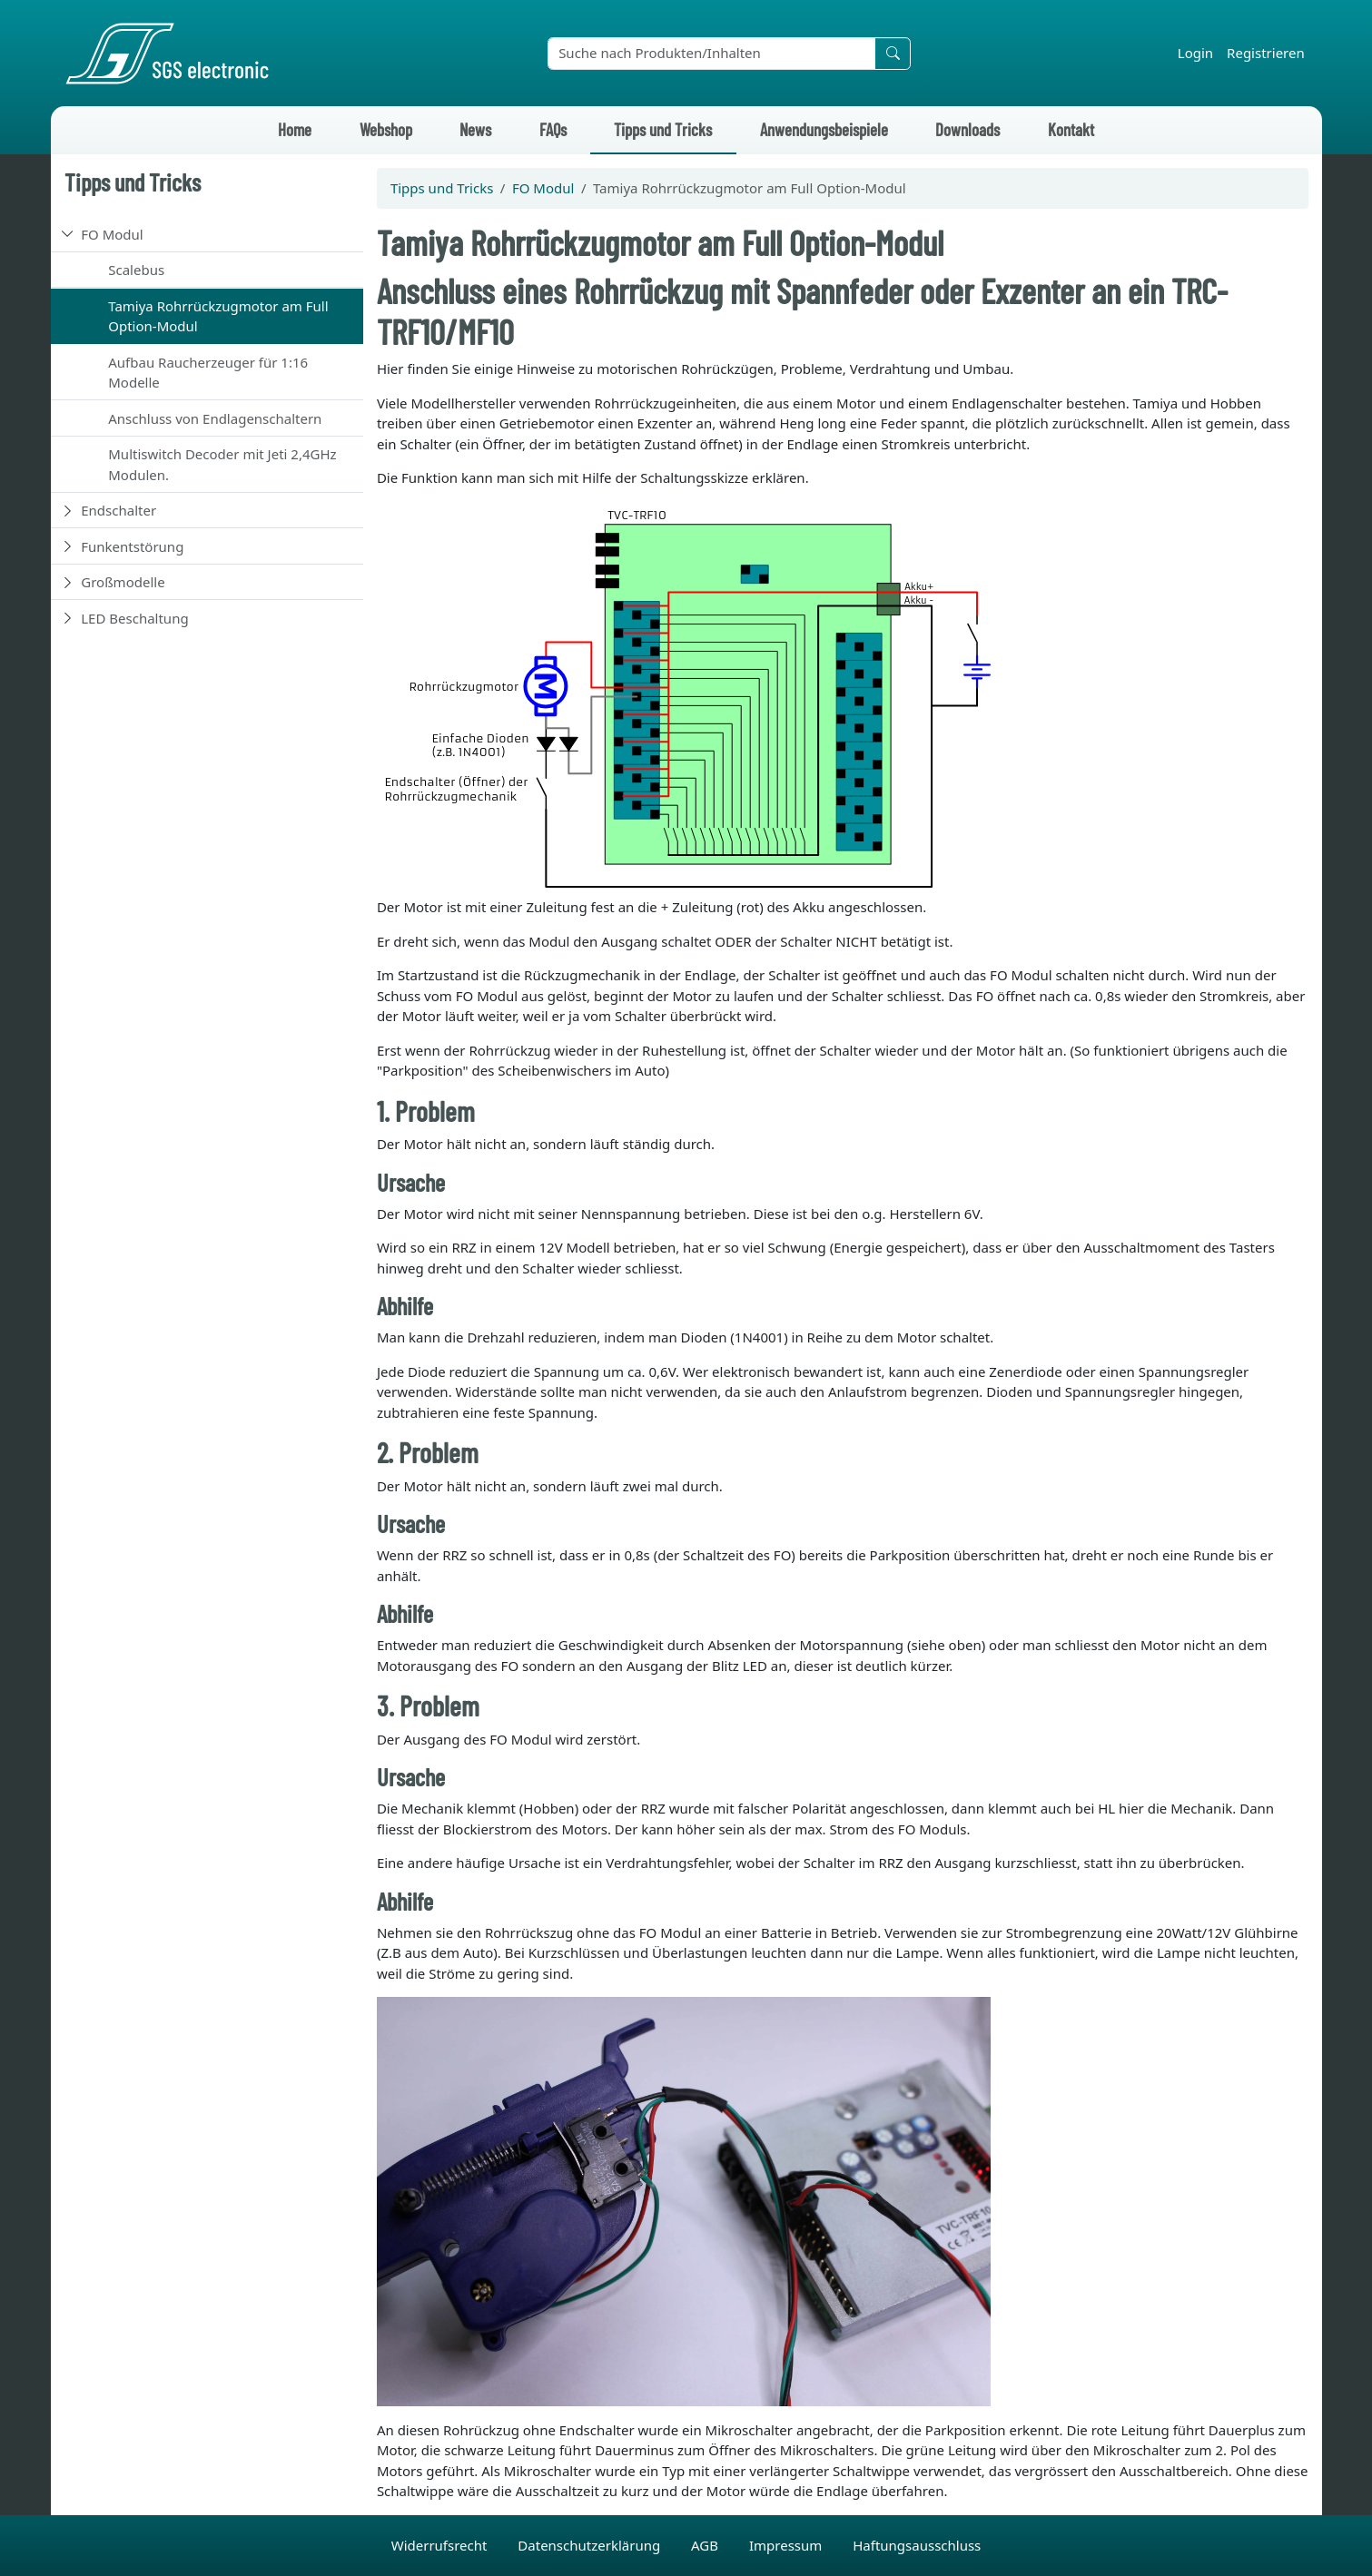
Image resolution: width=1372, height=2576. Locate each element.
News (475, 129)
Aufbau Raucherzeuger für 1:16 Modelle (208, 372)
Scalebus (136, 270)
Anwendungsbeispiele (824, 129)
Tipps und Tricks (663, 129)
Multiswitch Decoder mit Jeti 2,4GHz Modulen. (222, 464)
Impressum (787, 2545)
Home (294, 129)
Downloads (967, 129)
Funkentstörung (132, 546)
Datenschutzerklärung (591, 2545)
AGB (706, 2545)
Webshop (386, 129)
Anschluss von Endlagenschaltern (214, 418)
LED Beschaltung (134, 618)
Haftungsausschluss (917, 2545)
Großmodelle (122, 582)
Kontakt (1071, 129)
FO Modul (112, 234)
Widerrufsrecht (441, 2545)
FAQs (553, 129)
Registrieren (1266, 53)
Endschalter (118, 510)
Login (1195, 53)
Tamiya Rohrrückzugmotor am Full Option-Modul (218, 316)
